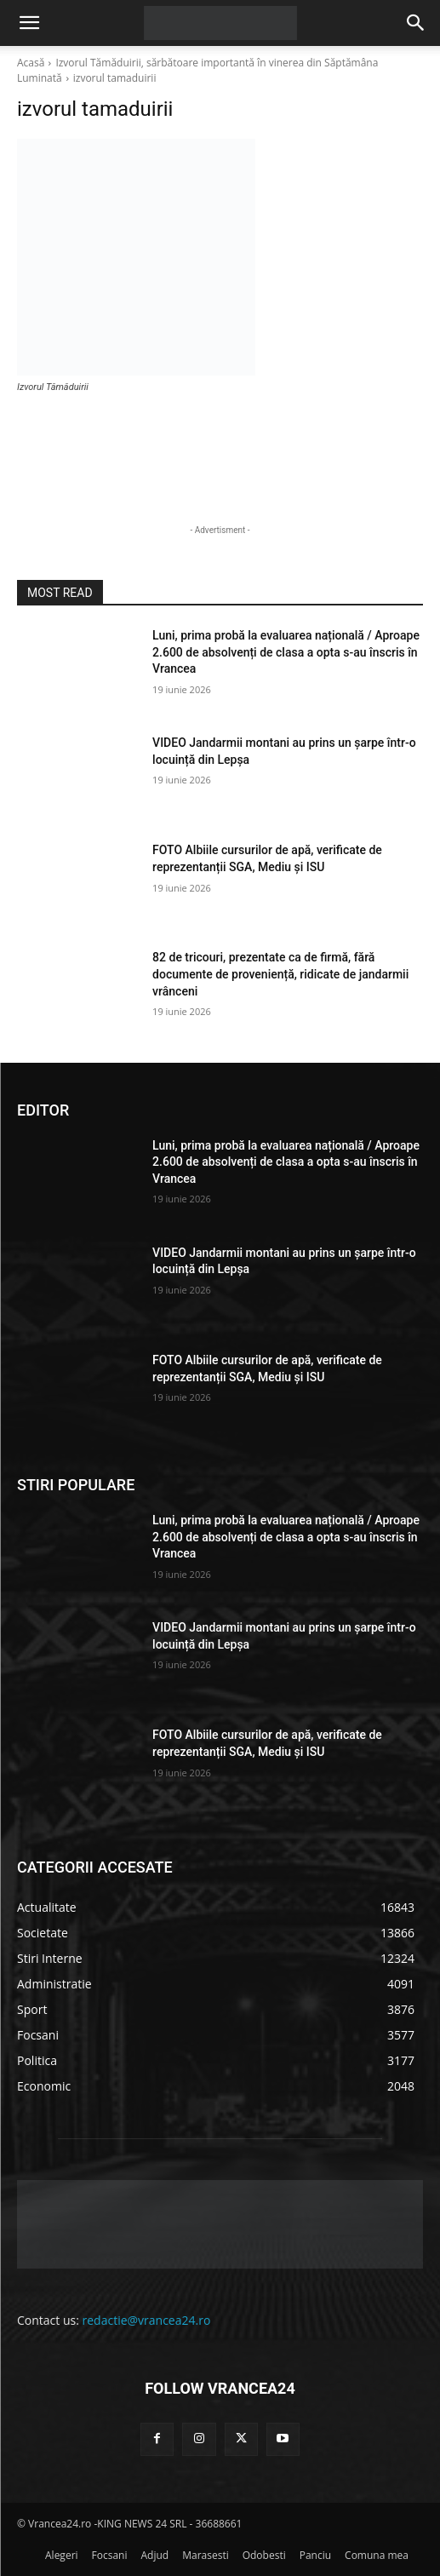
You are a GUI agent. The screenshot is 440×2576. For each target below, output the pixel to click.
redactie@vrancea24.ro (147, 2320)
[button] (29, 23)
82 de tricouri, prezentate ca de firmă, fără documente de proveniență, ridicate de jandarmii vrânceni (280, 973)
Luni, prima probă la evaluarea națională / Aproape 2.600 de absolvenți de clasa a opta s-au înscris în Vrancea (286, 651)
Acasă (30, 62)
